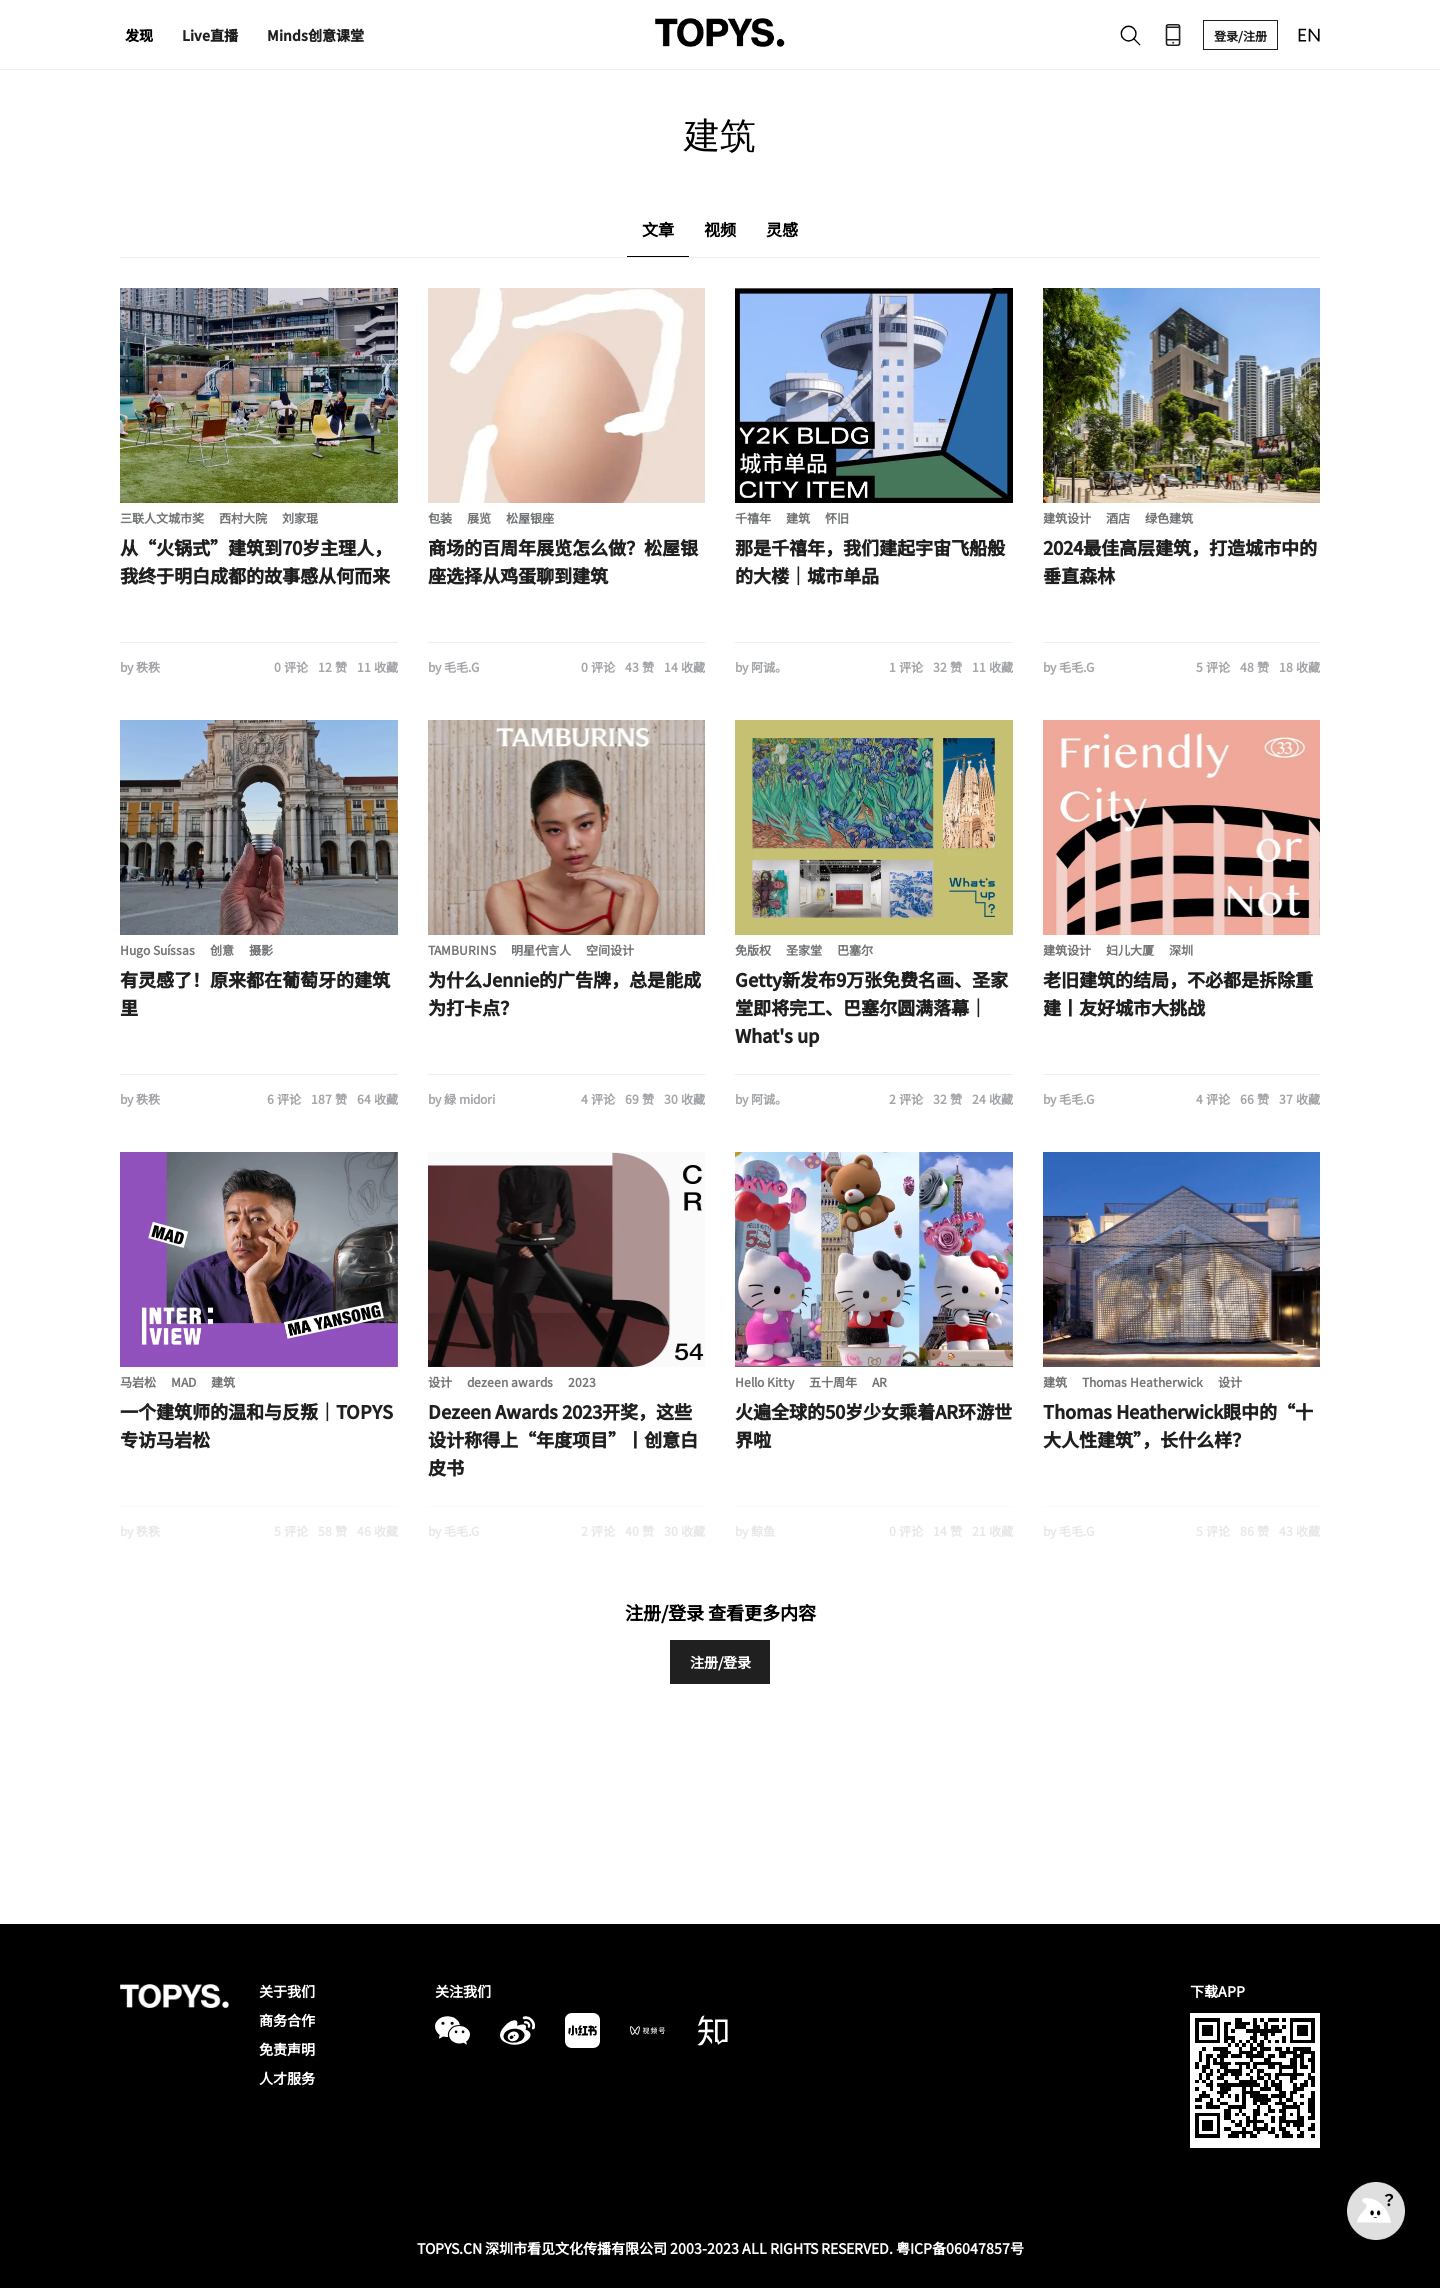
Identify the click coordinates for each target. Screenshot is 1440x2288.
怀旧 (837, 517)
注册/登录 (720, 1662)
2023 (582, 1381)
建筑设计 (1067, 517)
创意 (222, 949)
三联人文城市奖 (162, 517)
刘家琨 (300, 517)
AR (879, 1381)
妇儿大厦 (1130, 949)
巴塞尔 (855, 949)
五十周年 (833, 1381)
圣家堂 (804, 949)
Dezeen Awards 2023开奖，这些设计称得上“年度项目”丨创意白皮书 (563, 1439)
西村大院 (243, 517)
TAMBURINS (462, 949)
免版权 (753, 949)
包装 (440, 517)
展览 (479, 517)
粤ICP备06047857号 (960, 2248)
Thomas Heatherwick (1142, 1381)
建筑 (798, 517)
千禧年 (753, 517)
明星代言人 (541, 949)
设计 (440, 1381)
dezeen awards (510, 1381)
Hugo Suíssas (157, 949)
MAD (183, 1381)
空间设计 (610, 949)
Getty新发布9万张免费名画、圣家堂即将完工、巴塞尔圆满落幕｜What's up (871, 1007)
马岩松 (138, 1381)
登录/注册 (1240, 35)
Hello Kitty (764, 1381)
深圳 (1181, 949)
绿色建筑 (1169, 517)
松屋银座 (530, 517)
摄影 (261, 949)
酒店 (1118, 517)
